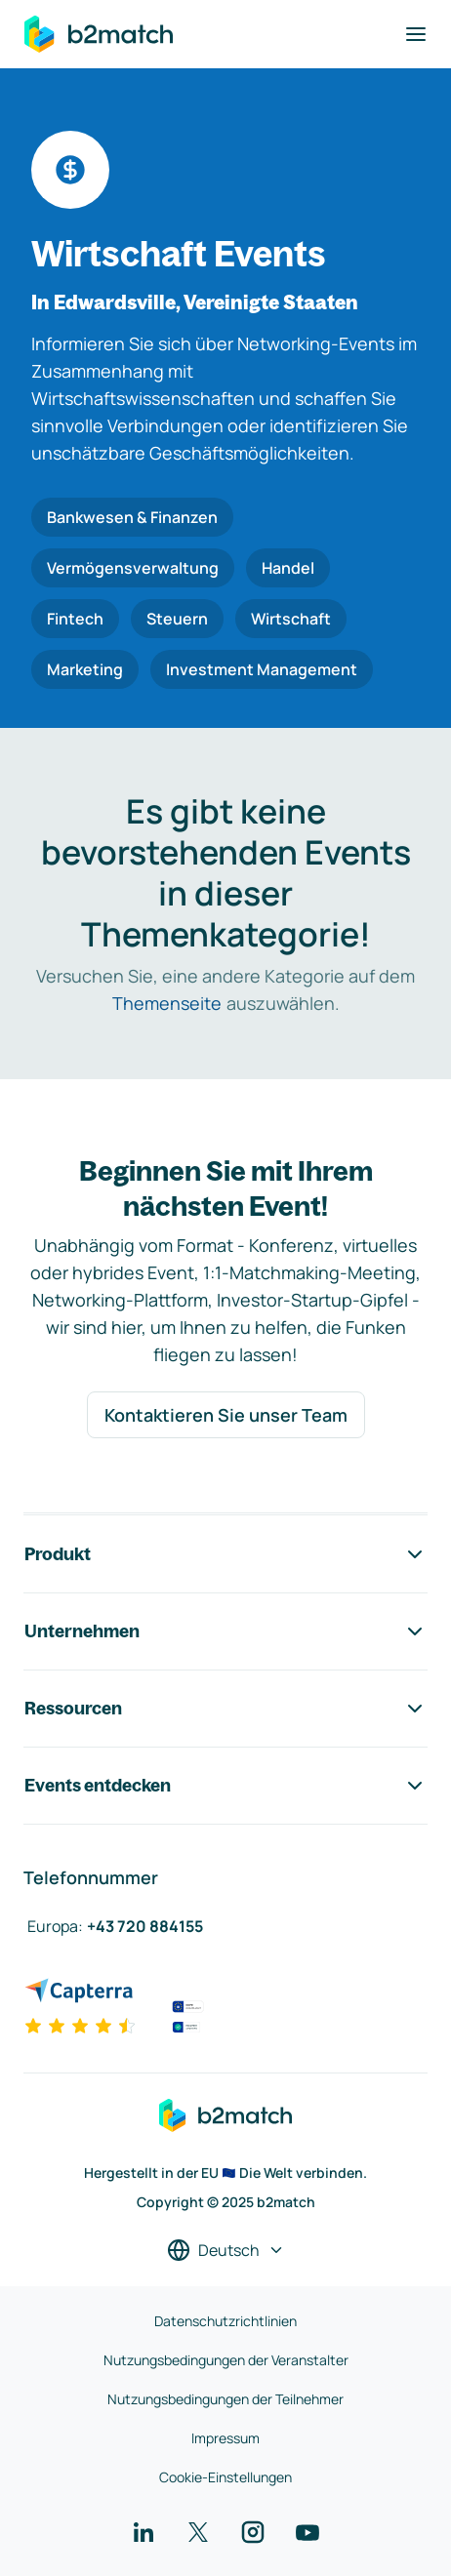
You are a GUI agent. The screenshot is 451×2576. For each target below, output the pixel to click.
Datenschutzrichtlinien (225, 2321)
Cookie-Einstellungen (225, 2477)
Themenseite (167, 1003)
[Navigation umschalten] (415, 34)
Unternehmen (225, 1631)
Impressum (225, 2438)
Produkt (225, 1554)
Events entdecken (225, 1785)
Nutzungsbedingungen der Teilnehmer (225, 2399)
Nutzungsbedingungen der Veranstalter (225, 2360)
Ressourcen (225, 1708)
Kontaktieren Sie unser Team (226, 1415)
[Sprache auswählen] (226, 2250)
